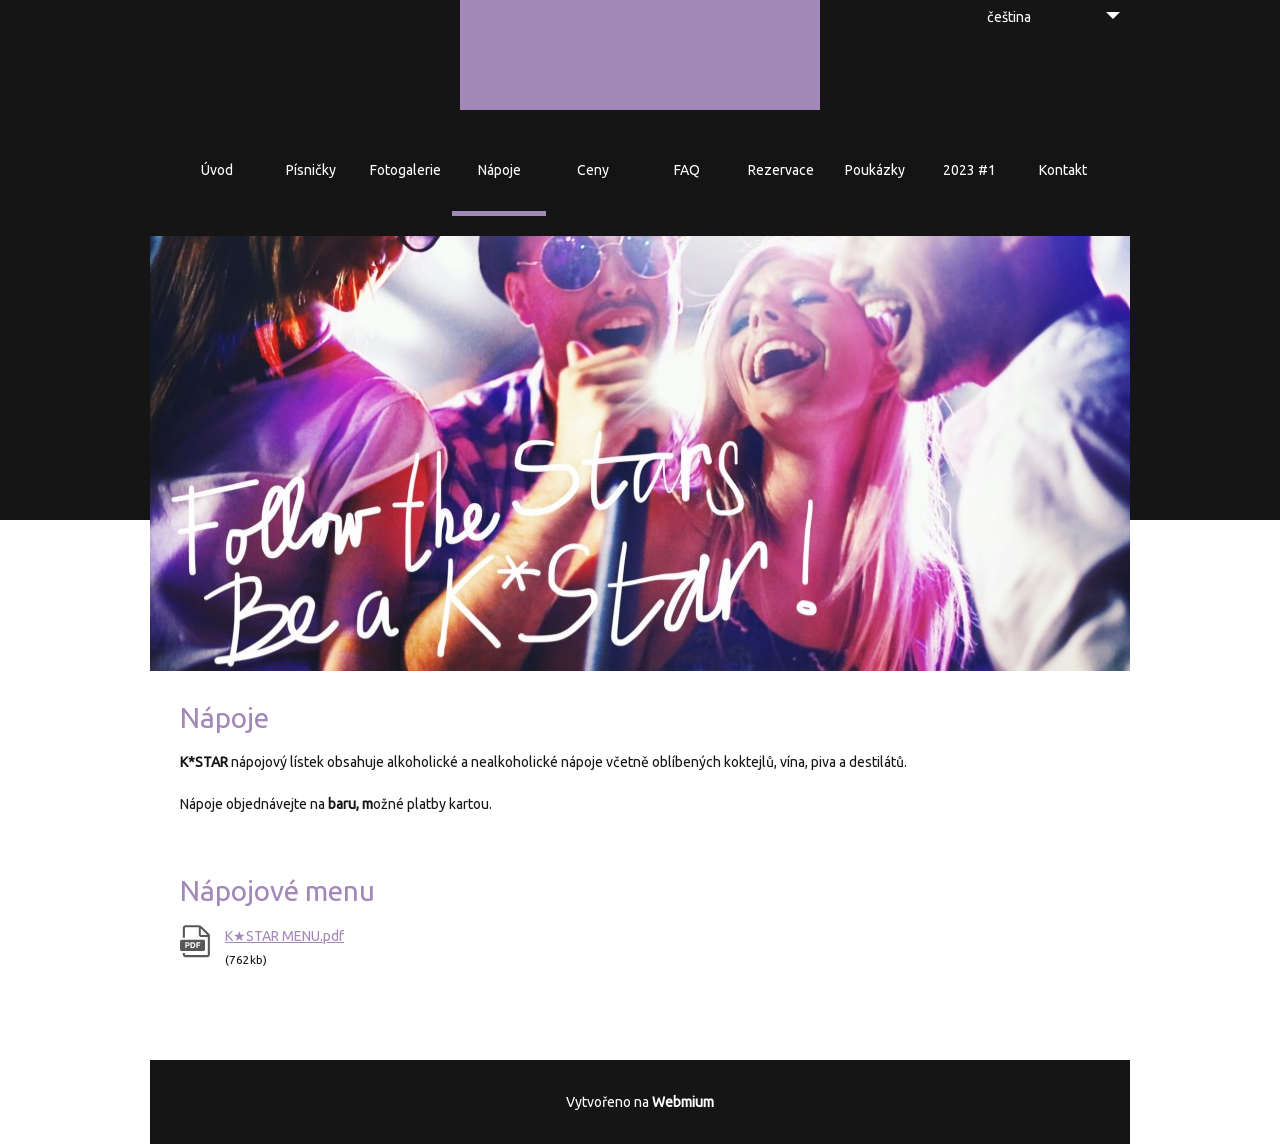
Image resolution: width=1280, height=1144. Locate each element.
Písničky (311, 170)
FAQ (687, 170)
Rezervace (781, 170)
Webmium (683, 1102)
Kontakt (1063, 170)
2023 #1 (969, 170)
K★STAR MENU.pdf (284, 936)
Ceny (593, 170)
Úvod (217, 170)
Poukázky (875, 170)
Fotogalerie (405, 170)
